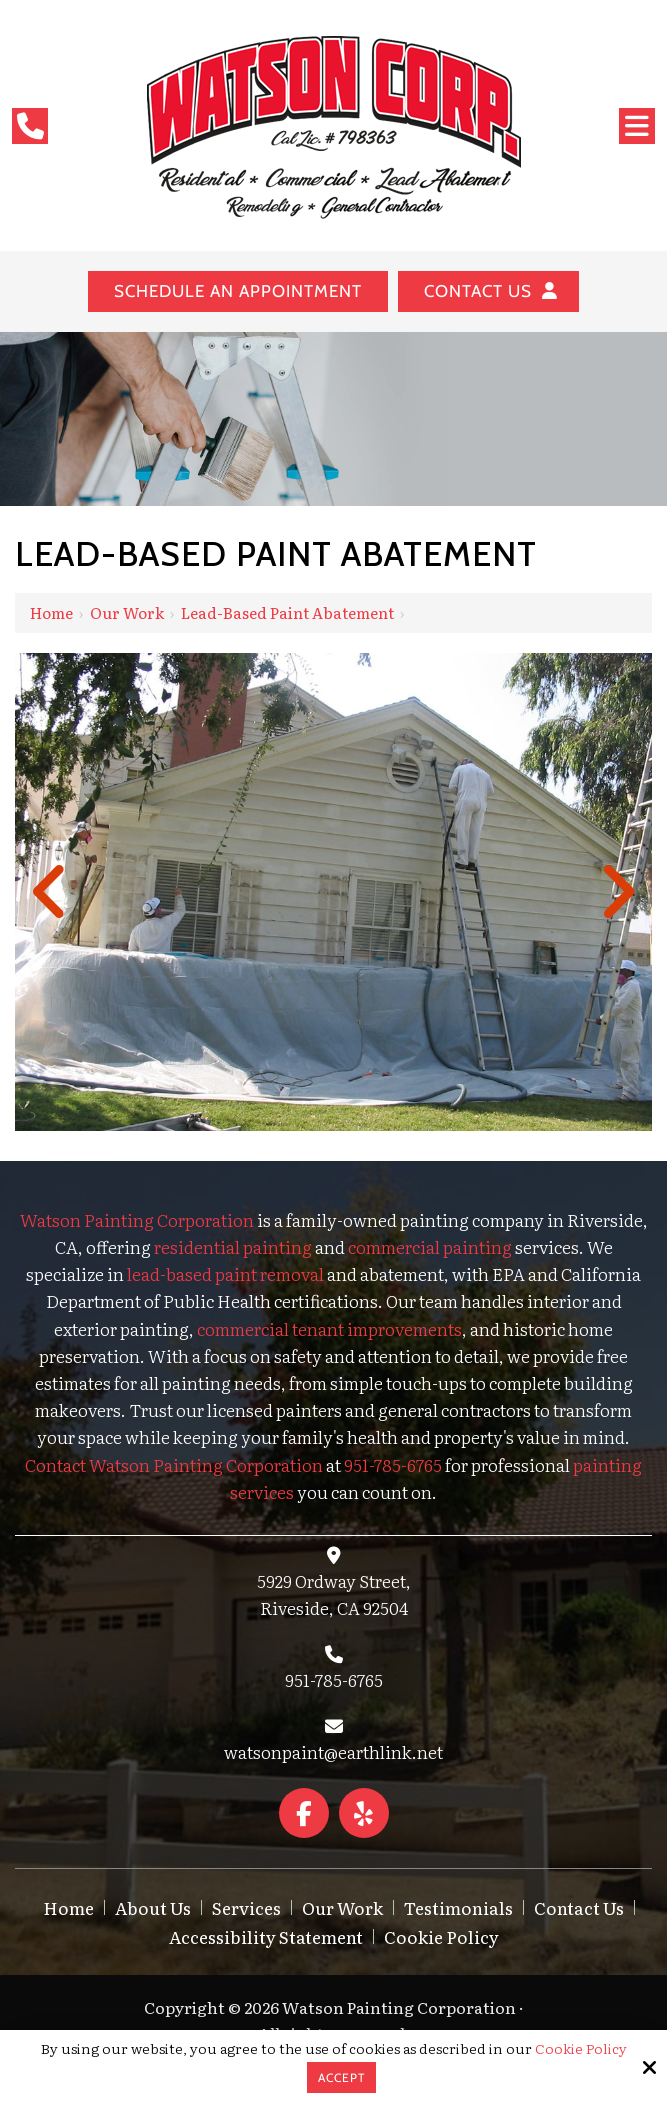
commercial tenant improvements (329, 1328)
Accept (341, 2077)
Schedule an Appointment (238, 291)
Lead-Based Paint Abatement (287, 612)
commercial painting (430, 1246)
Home (51, 612)
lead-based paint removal (225, 1273)
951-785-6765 (334, 1679)
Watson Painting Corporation (137, 1219)
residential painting (233, 1246)
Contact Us (488, 291)
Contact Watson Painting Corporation (174, 1464)
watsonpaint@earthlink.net (333, 1751)
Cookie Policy (581, 2048)
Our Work (127, 612)
